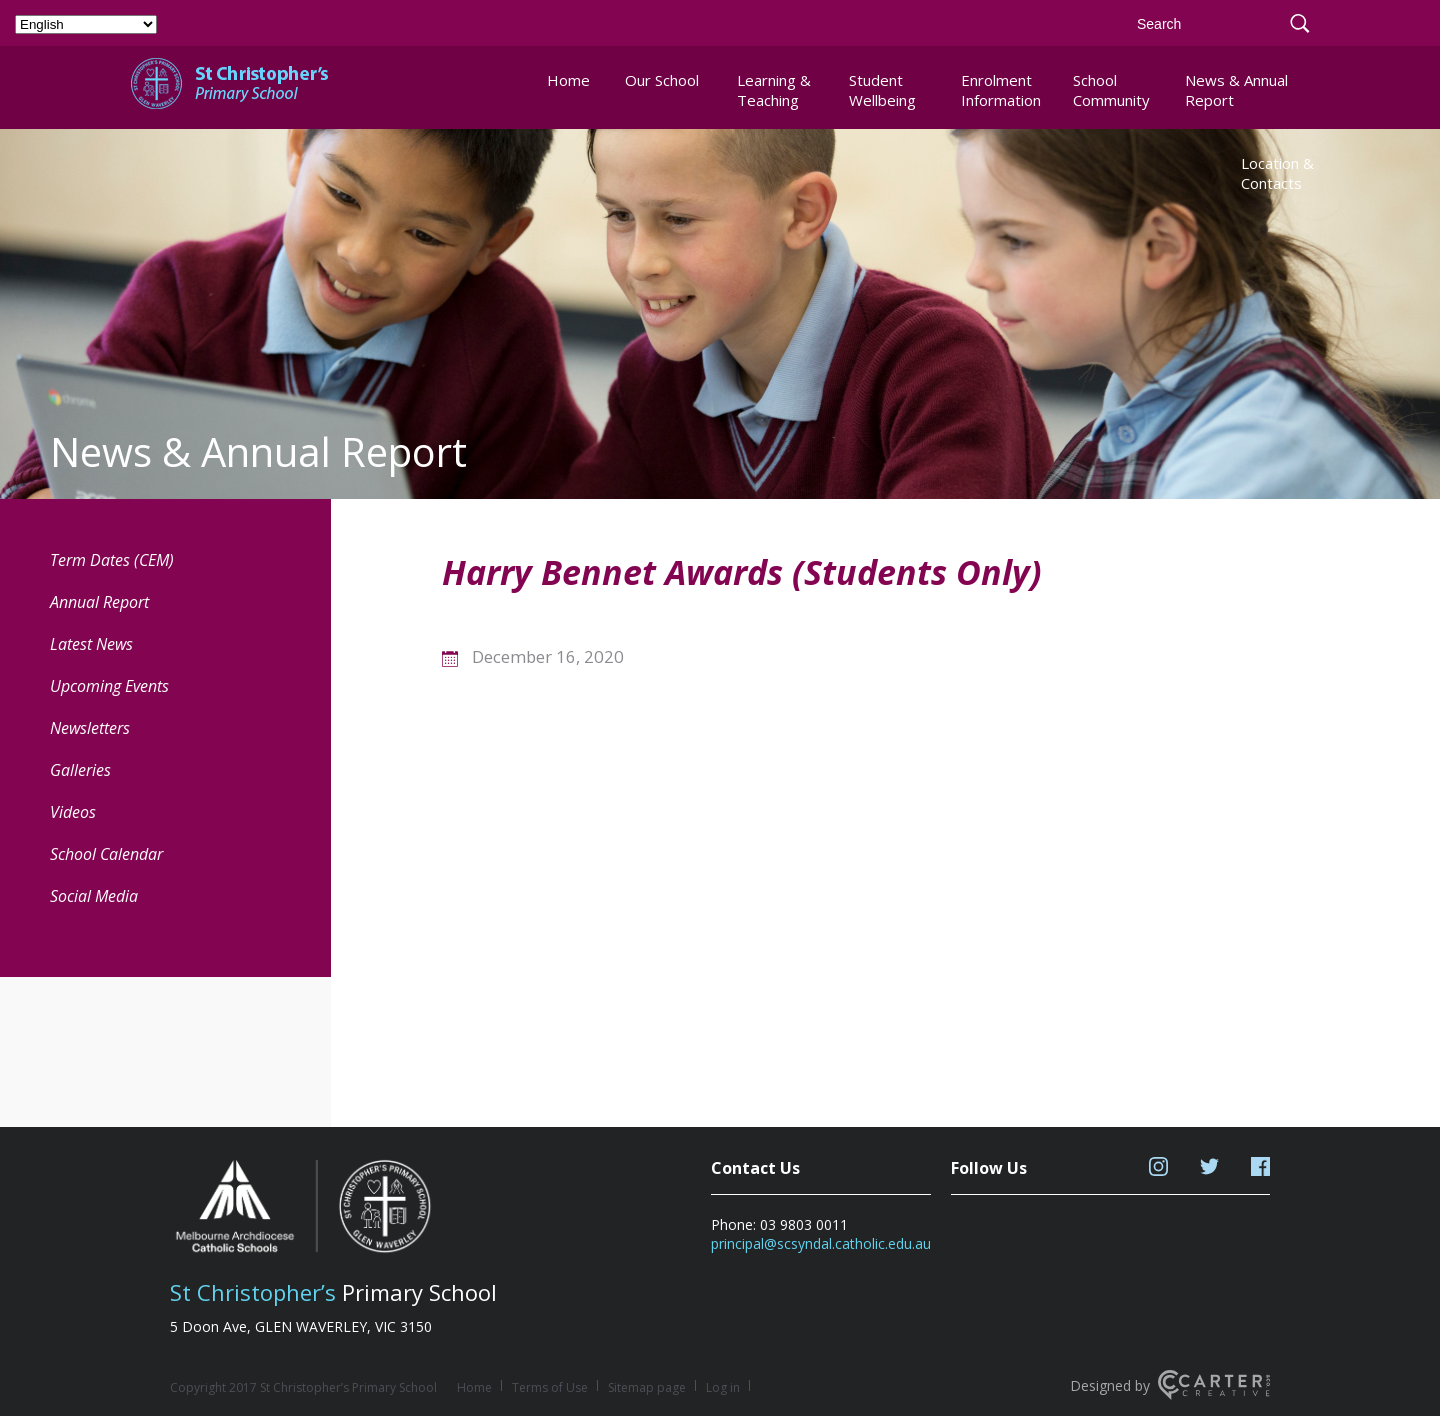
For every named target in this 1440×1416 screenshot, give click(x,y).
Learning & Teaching (774, 90)
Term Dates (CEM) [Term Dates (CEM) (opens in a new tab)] (112, 560)
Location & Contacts (1277, 173)
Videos (73, 812)
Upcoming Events (109, 686)
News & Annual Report (1236, 90)
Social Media (94, 896)
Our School (662, 80)
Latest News (91, 644)
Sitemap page (647, 1387)
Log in (723, 1387)
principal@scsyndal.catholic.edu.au (821, 1243)
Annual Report (99, 602)
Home (568, 80)
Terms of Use (550, 1387)
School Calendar (106, 854)
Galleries (80, 770)
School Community (1111, 90)
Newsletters (90, 728)
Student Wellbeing (882, 90)
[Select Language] (86, 24)
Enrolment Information (1000, 90)
